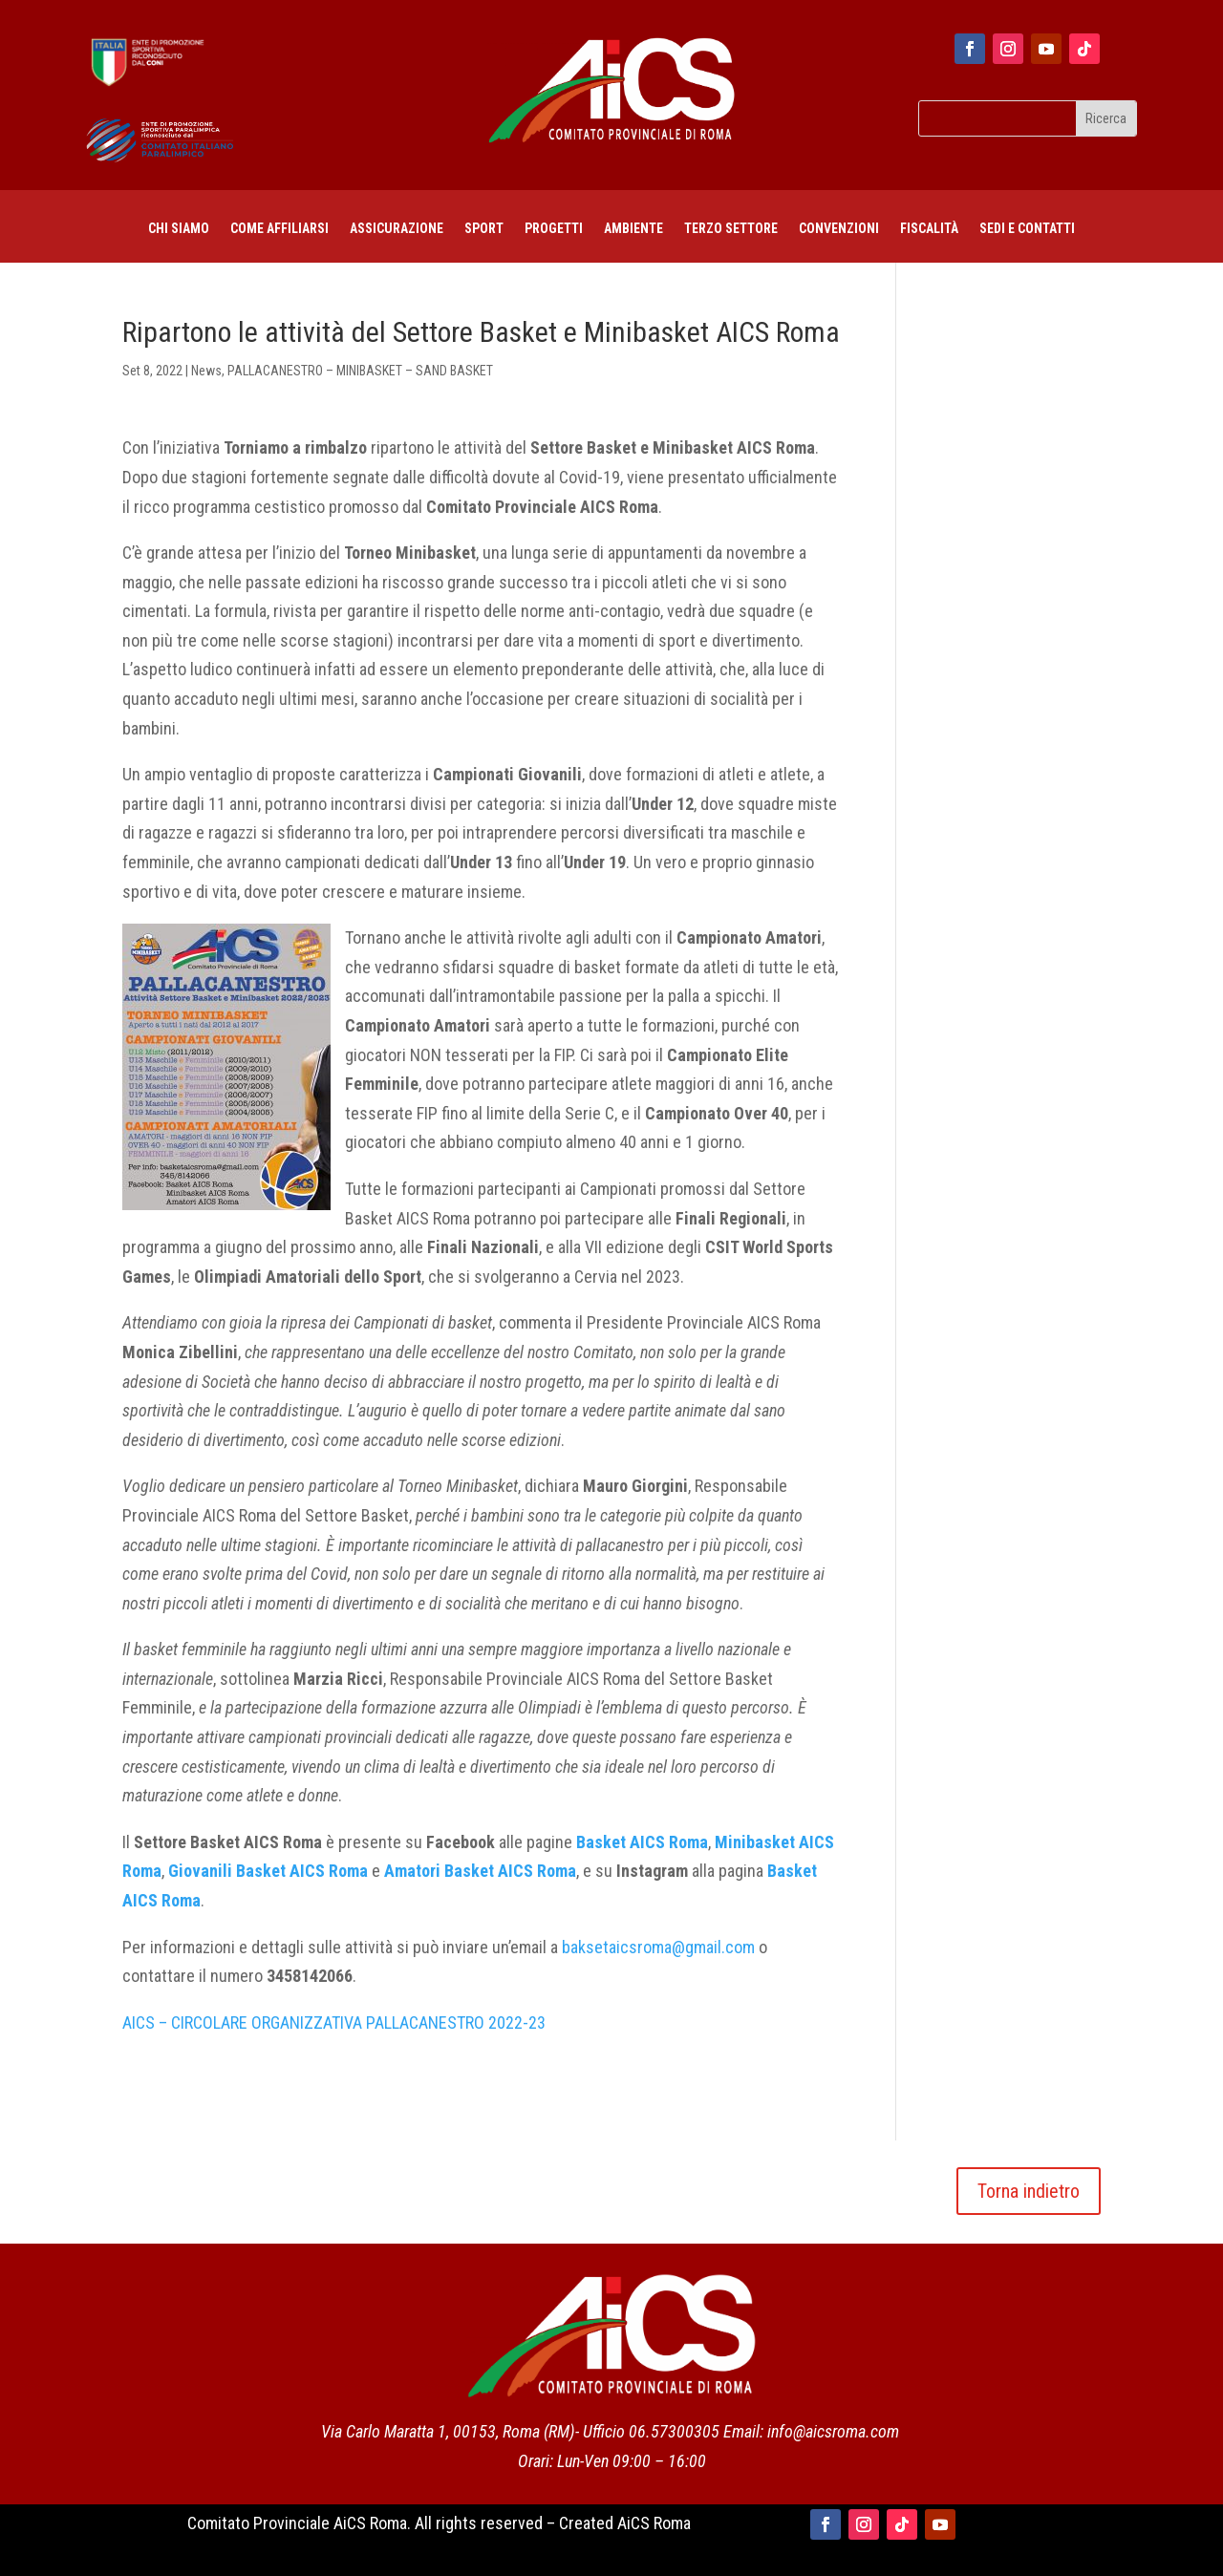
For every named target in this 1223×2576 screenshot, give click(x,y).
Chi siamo (178, 229)
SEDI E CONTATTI (1027, 229)
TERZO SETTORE (731, 229)
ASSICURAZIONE (396, 229)
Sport (484, 229)
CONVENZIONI (839, 229)
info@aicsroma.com (833, 2431)
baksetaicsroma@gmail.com (658, 1947)
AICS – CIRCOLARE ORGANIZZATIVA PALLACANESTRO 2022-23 (334, 2022)
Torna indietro (1028, 2191)
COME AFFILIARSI (279, 229)
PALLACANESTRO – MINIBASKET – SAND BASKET (360, 370)
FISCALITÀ (929, 229)
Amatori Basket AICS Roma (480, 1871)
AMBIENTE (633, 229)
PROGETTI (554, 229)
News (206, 370)
